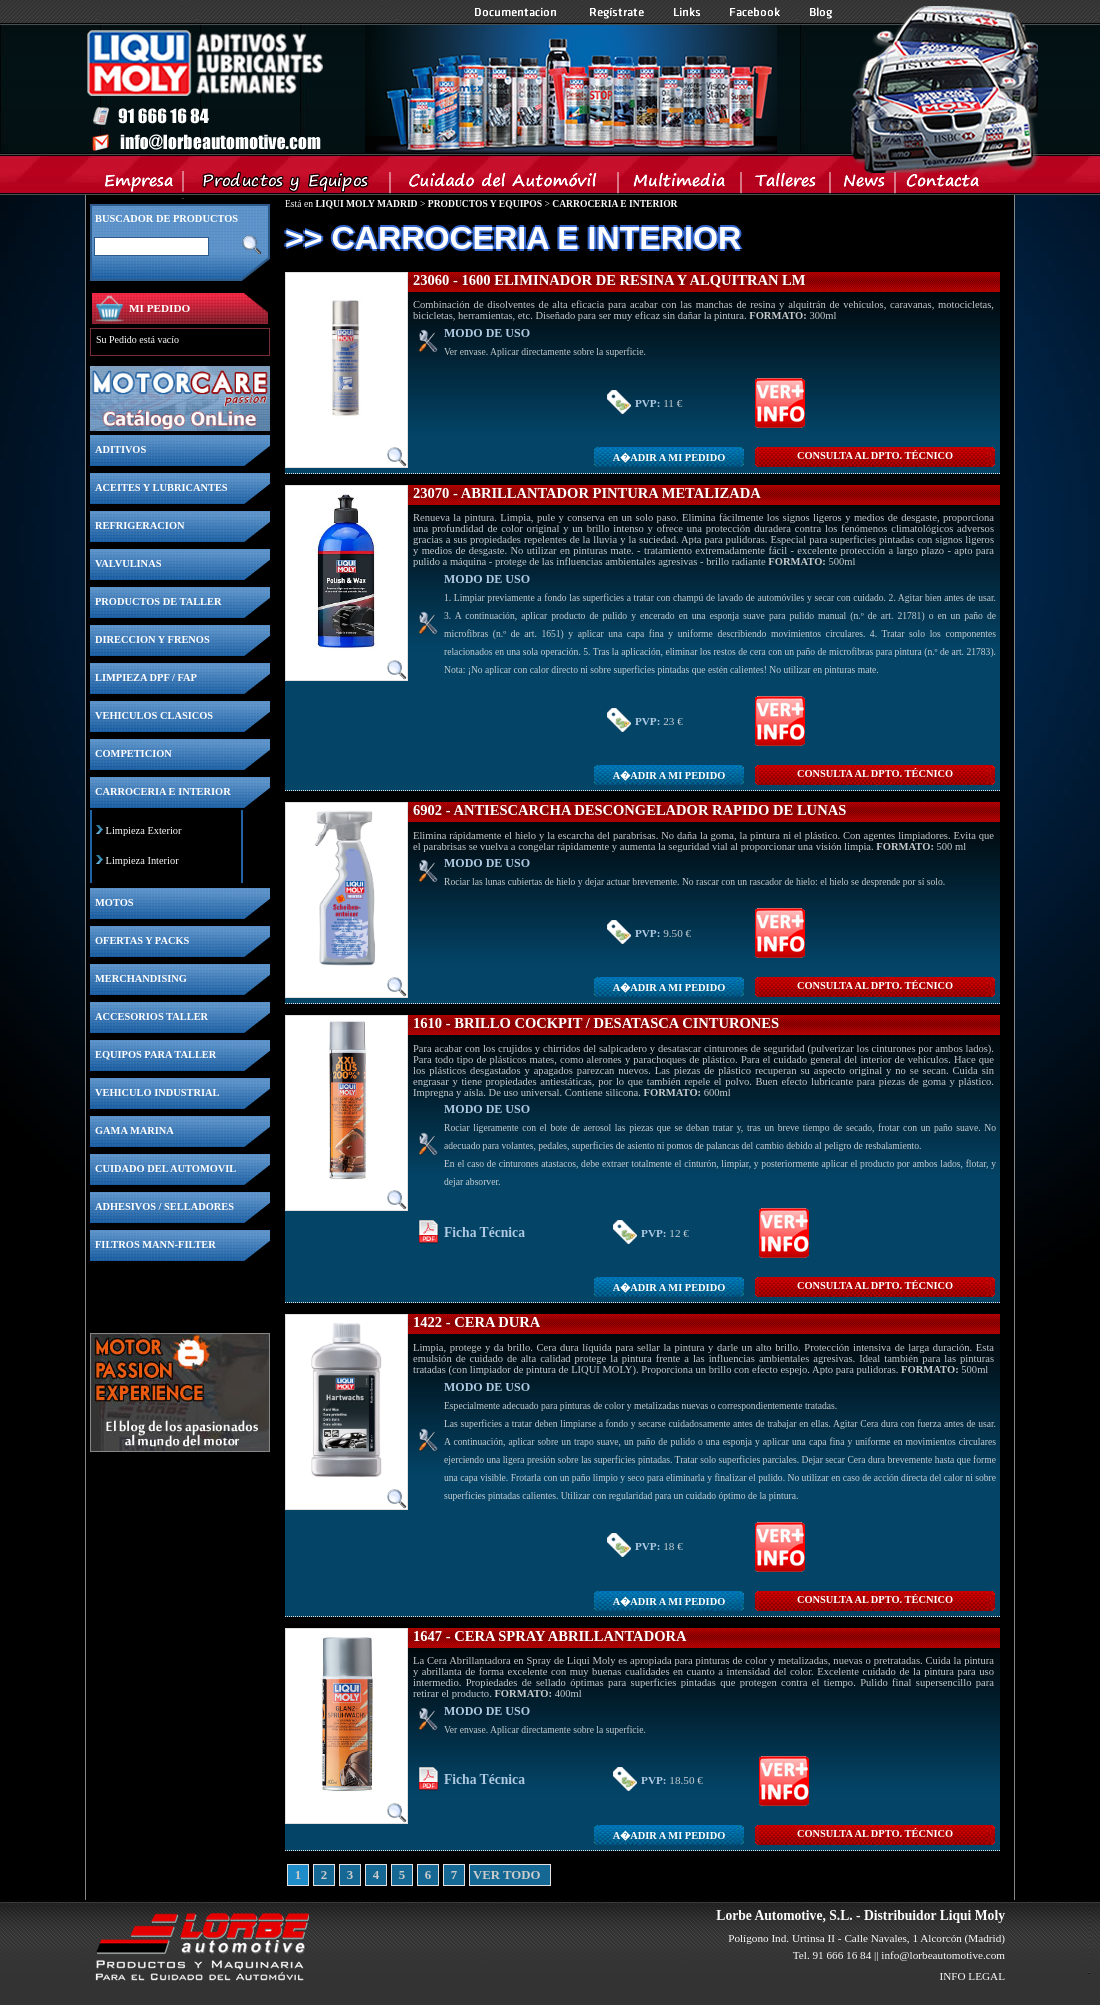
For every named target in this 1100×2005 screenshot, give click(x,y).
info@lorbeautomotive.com (943, 1955)
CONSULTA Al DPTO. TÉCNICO (875, 455)
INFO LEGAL (972, 1976)
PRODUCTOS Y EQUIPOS (485, 203)
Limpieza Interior (142, 860)
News (863, 185)
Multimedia (680, 185)
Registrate (617, 12)
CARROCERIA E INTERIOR (614, 203)
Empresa (139, 185)
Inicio (431, 89)
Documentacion (517, 12)
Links (687, 12)
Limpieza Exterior (144, 830)
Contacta (942, 185)
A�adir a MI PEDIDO (669, 457)
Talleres (786, 185)
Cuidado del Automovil (506, 185)
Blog (821, 12)
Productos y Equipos (287, 185)
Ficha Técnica (484, 1232)
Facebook (755, 12)
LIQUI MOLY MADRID (366, 203)
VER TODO (480, 1875)
